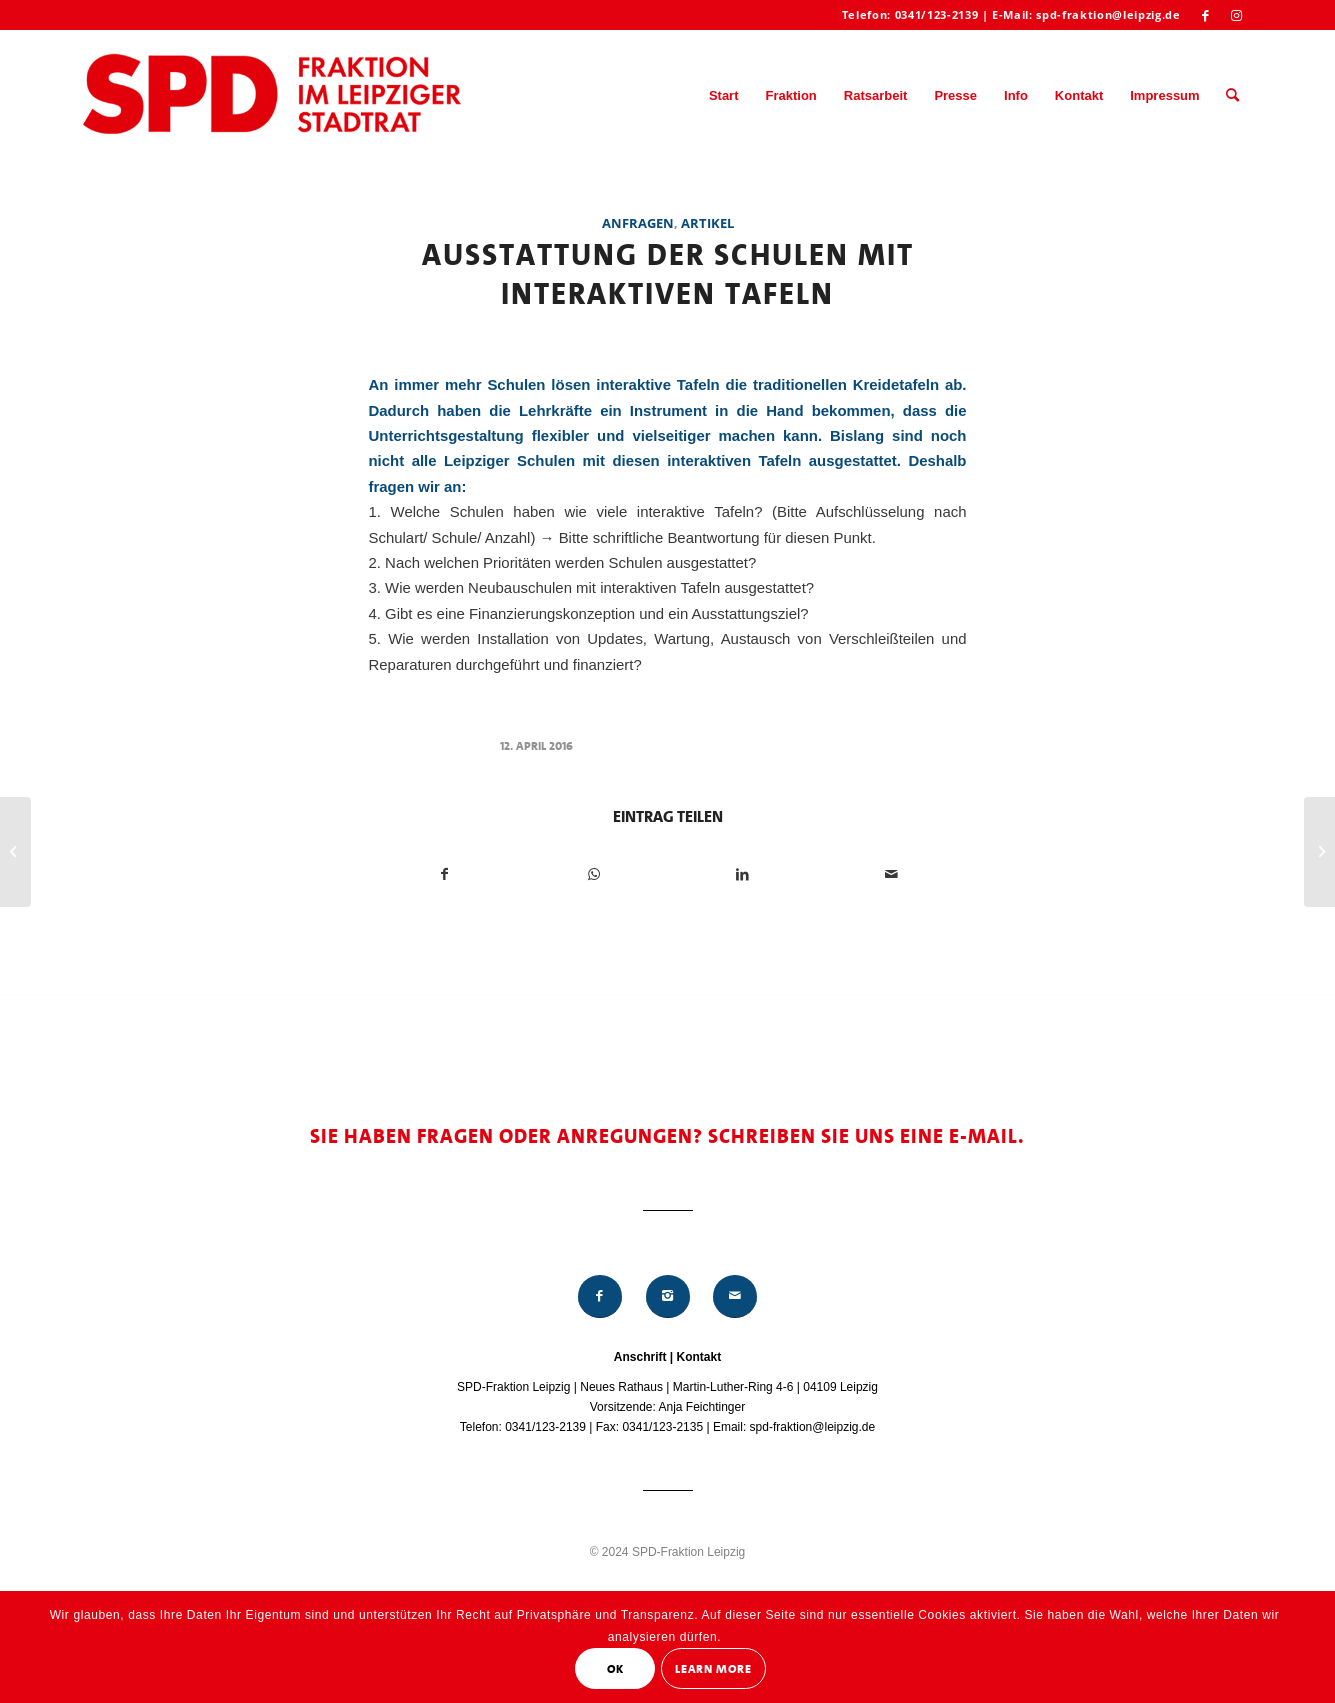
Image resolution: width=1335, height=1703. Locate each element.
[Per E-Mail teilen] (892, 874)
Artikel (707, 223)
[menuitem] (724, 96)
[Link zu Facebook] (1206, 15)
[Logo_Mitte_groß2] (274, 96)
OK (615, 1669)
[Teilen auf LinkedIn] (743, 874)
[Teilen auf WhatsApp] (594, 874)
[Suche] (1232, 96)
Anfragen (638, 223)
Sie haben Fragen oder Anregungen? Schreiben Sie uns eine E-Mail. (667, 1136)
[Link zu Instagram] (1237, 15)
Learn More (713, 1669)
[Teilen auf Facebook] (444, 874)
